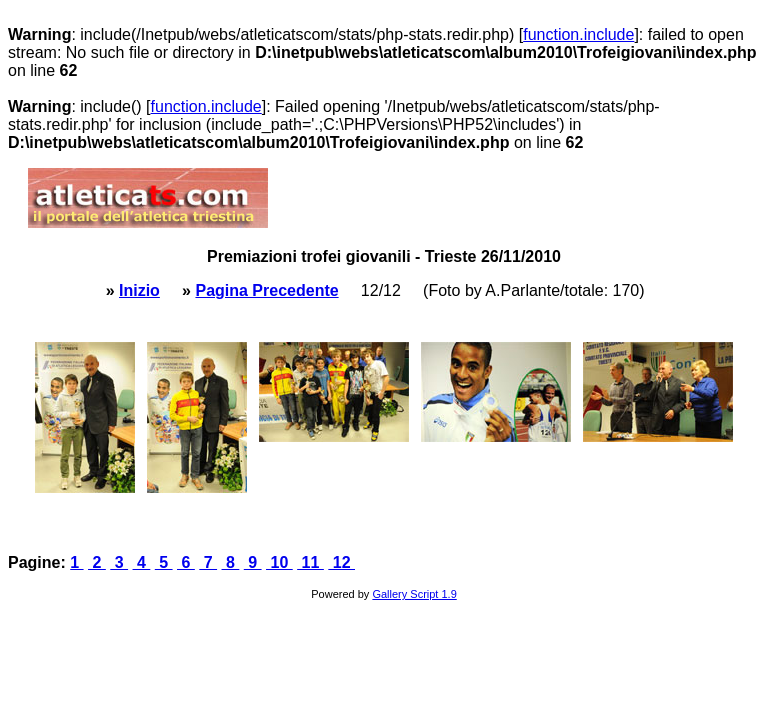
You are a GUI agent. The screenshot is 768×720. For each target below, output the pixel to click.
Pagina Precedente (266, 290)
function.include (578, 34)
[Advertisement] (506, 198)
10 (279, 562)
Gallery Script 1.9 (414, 594)
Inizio (139, 290)
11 (310, 562)
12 (341, 562)
